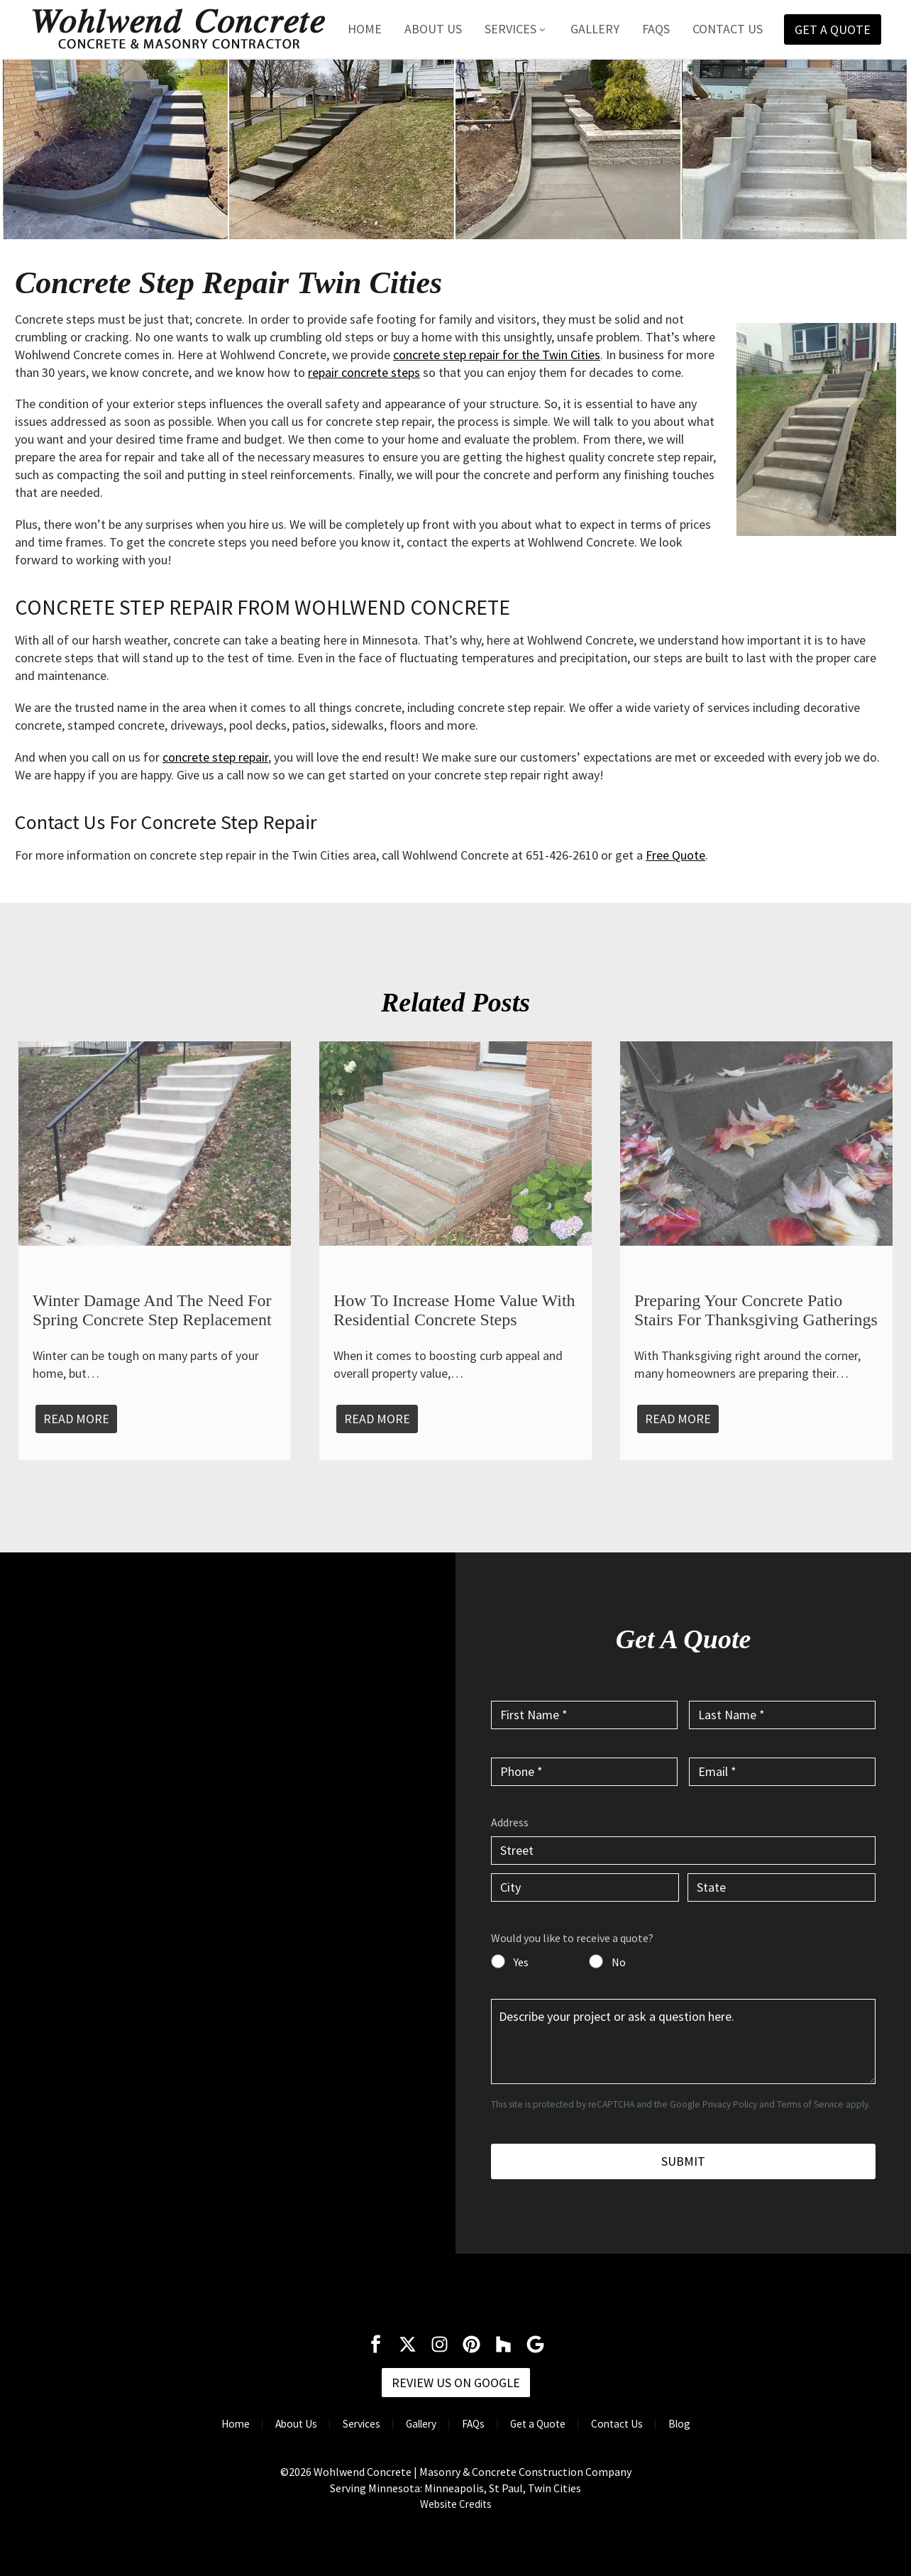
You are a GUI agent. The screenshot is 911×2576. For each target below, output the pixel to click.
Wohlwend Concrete (363, 2472)
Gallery (594, 29)
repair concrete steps (364, 372)
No (619, 1962)
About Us (433, 29)
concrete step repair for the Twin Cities (496, 354)
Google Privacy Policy (713, 2104)
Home (365, 29)
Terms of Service (810, 2104)
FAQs (656, 29)
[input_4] (782, 1772)
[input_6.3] (585, 1887)
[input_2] (782, 1715)
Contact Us (727, 29)
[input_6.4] (782, 1887)
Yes (521, 1962)
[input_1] (584, 1715)
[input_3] (584, 1772)
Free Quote (675, 855)
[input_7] (498, 1961)
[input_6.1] (683, 1850)
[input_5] (683, 2041)
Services (516, 29)
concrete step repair (215, 757)
